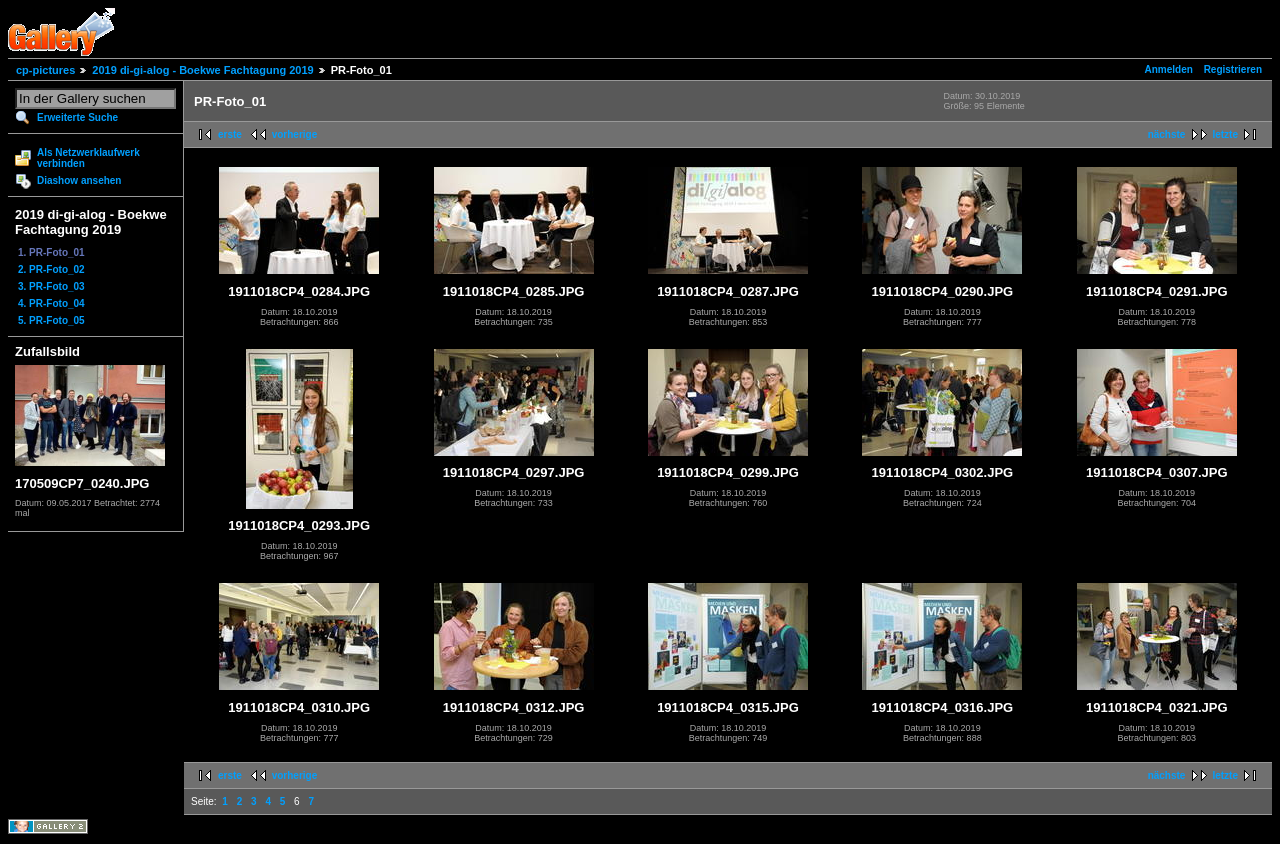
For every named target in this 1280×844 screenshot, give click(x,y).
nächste (1167, 134)
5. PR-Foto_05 (51, 320)
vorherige (295, 134)
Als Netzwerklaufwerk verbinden (88, 158)
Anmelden (1169, 69)
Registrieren (1233, 69)
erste (230, 134)
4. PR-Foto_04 (51, 303)
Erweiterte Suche (77, 117)
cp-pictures (45, 70)
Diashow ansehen (79, 180)
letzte (1225, 134)
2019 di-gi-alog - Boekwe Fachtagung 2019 (202, 70)
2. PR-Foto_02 (51, 269)
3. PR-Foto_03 (51, 286)
